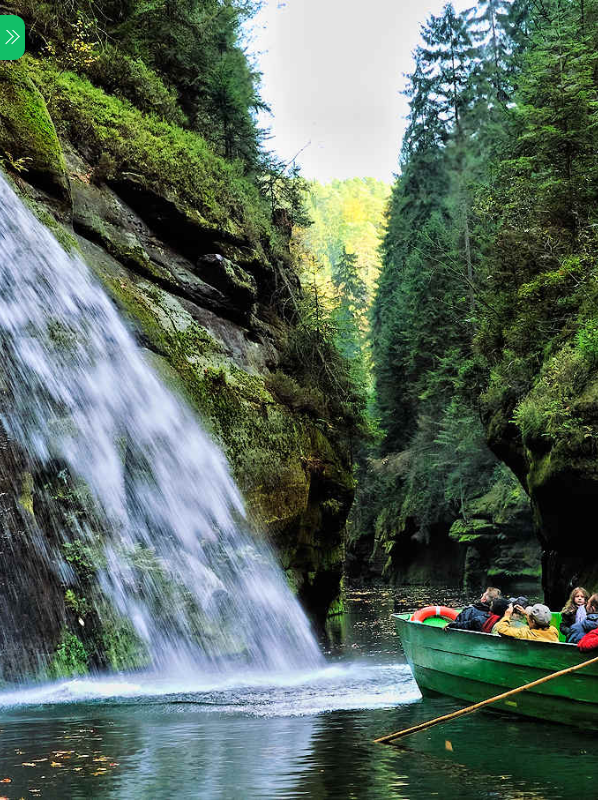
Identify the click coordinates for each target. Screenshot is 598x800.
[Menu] (12, 37)
